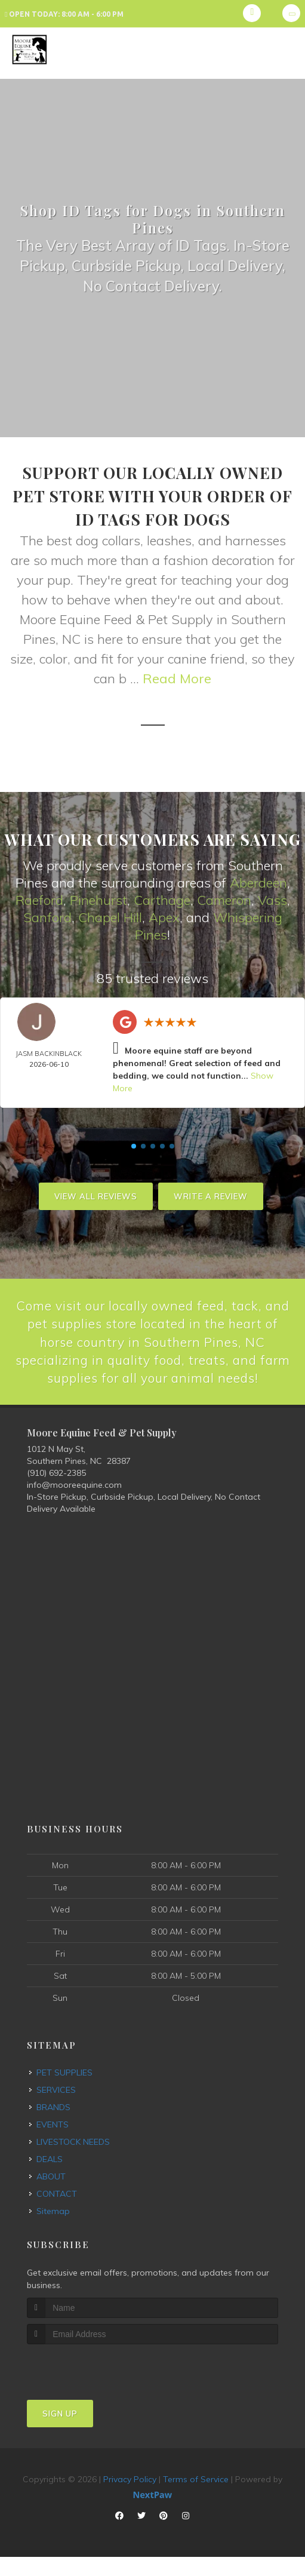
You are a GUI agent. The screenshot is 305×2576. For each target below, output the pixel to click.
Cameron (224, 899)
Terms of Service (196, 2497)
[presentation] (90, 2385)
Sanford (47, 916)
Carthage (162, 899)
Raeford (39, 899)
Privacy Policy (129, 2497)
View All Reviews (95, 1195)
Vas (269, 899)
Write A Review (211, 1195)
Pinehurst (98, 899)
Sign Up (60, 2432)
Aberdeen (258, 882)
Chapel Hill (110, 916)
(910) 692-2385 (56, 1492)
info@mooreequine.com (74, 1504)
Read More (177, 678)
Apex (164, 916)
